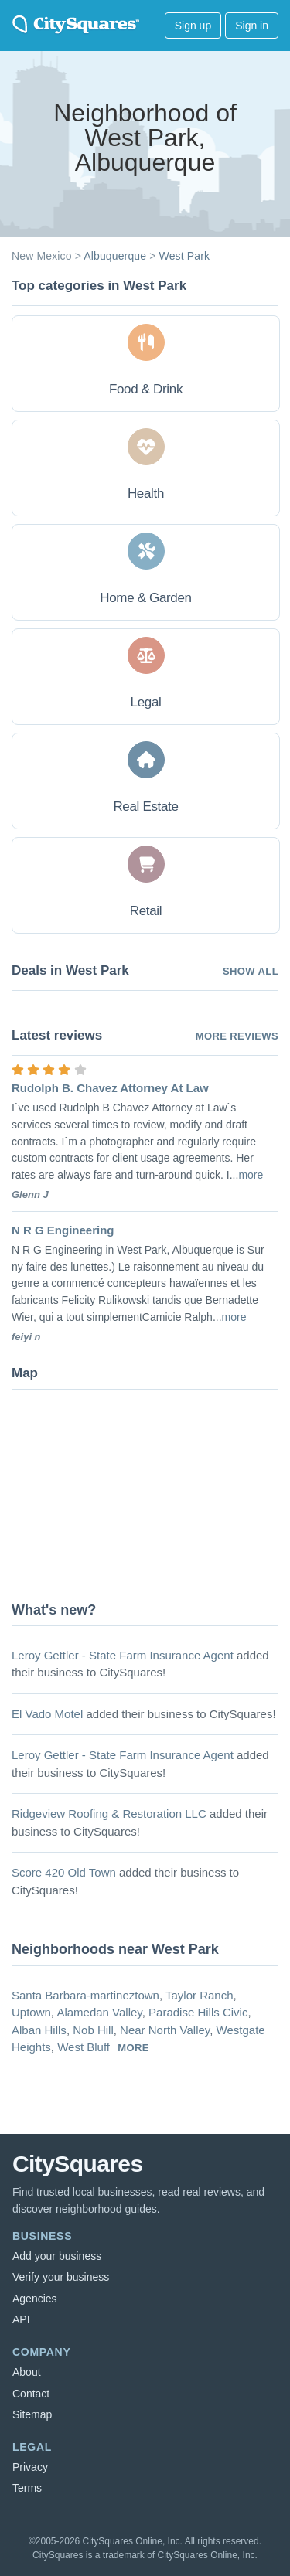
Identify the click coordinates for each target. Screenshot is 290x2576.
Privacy (30, 2467)
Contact (30, 2393)
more (250, 1175)
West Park (184, 256)
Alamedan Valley (99, 2012)
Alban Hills (39, 2030)
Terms (27, 2488)
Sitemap (32, 2414)
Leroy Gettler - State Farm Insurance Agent (123, 1655)
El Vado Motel (47, 1713)
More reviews (237, 1036)
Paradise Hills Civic (197, 2012)
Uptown (31, 2012)
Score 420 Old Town (64, 1872)
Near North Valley (165, 2030)
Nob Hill (93, 2030)
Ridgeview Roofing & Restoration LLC (109, 1813)
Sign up (193, 25)
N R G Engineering (63, 1230)
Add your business (56, 2256)
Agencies (34, 2298)
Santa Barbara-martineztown (85, 1995)
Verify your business (60, 2277)
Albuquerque (115, 256)
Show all (250, 971)
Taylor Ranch (199, 1995)
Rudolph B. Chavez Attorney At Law (110, 1087)
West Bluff (83, 2047)
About (26, 2372)
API (21, 2319)
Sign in (251, 25)
